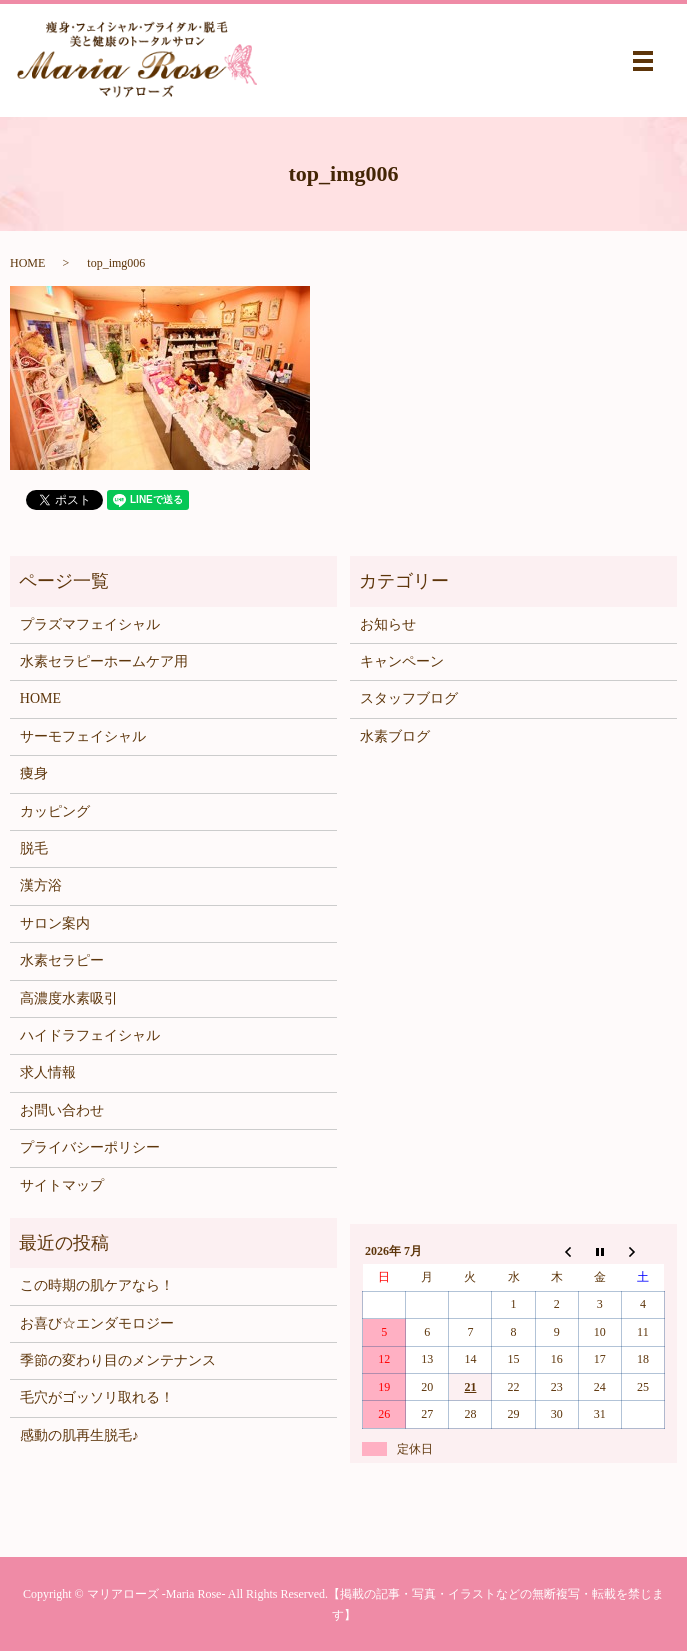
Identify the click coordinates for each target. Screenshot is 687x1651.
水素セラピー (62, 960)
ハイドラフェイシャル (90, 1035)
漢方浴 (41, 885)
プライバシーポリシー (90, 1147)
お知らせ (388, 624)
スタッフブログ (409, 698)
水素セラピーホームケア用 (104, 661)
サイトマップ (62, 1185)
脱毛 (34, 848)
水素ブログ (395, 736)
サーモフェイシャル (83, 736)
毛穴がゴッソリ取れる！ (97, 1397)
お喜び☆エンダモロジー (97, 1323)
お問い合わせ (62, 1110)
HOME (27, 263)
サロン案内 (55, 923)
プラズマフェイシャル (90, 624)
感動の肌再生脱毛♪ (79, 1435)
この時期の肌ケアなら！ (97, 1285)
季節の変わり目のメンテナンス (118, 1360)
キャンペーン (402, 661)
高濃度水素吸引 (69, 998)
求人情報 (48, 1072)
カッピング (55, 811)
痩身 (34, 773)
